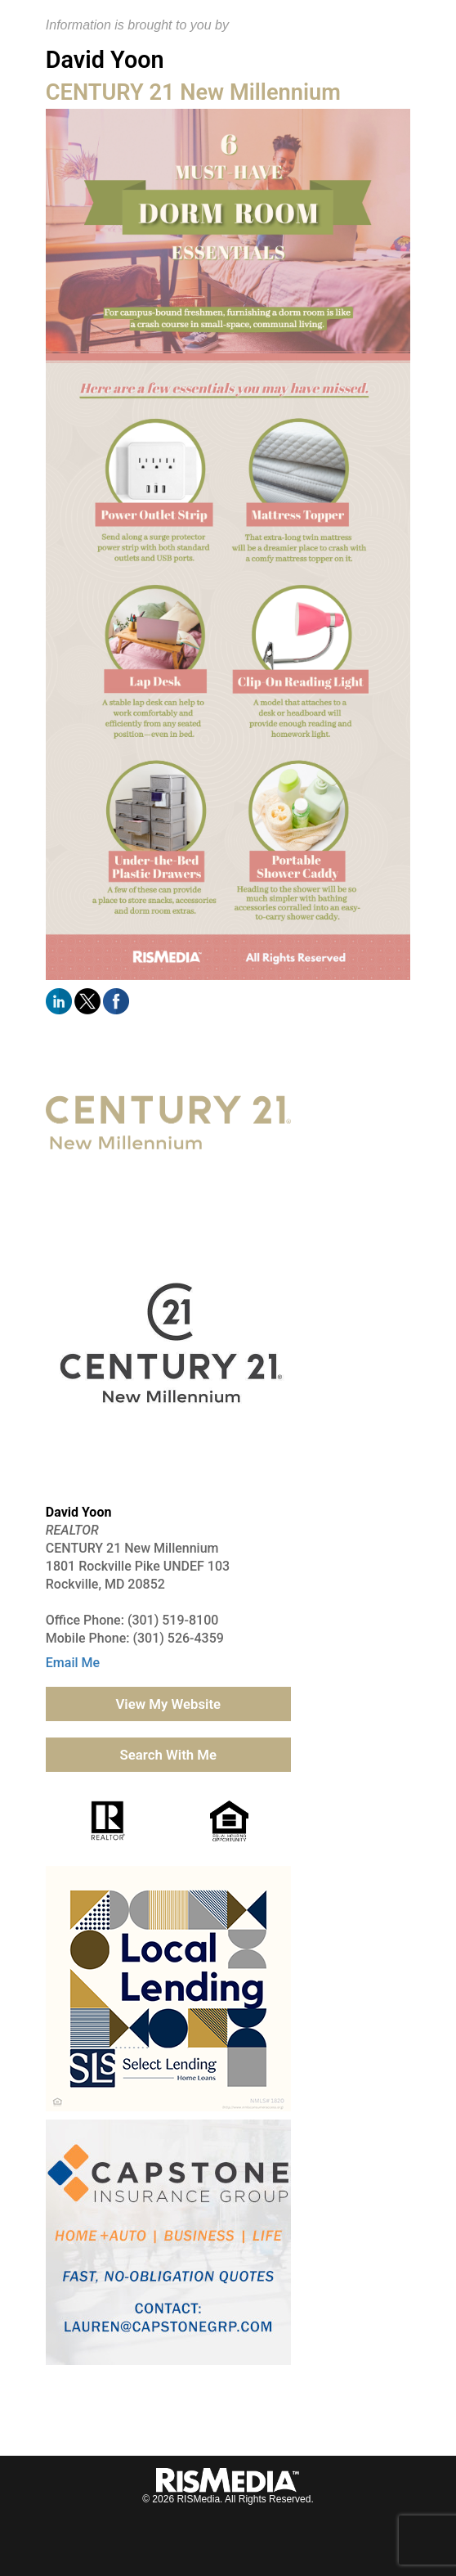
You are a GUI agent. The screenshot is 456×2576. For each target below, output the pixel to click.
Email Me (73, 1662)
